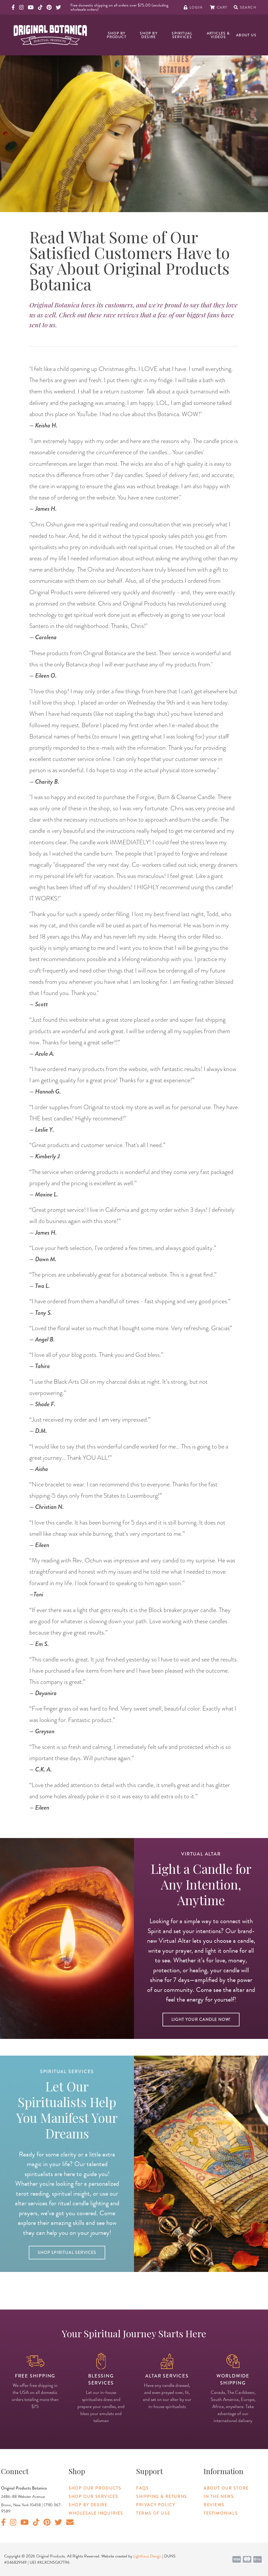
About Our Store (226, 2488)
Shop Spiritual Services (67, 2252)
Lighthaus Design (147, 2556)
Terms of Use (153, 2513)
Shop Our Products (95, 2488)
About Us (246, 35)
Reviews (214, 2505)
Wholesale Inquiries (96, 2513)
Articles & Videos (218, 35)
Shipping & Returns (161, 2496)
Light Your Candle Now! (201, 2019)
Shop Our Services (93, 2496)
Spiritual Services (182, 35)
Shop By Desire (149, 35)
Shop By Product (116, 35)
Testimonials (221, 2513)
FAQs (142, 2488)
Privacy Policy (155, 2505)
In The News (219, 2496)
